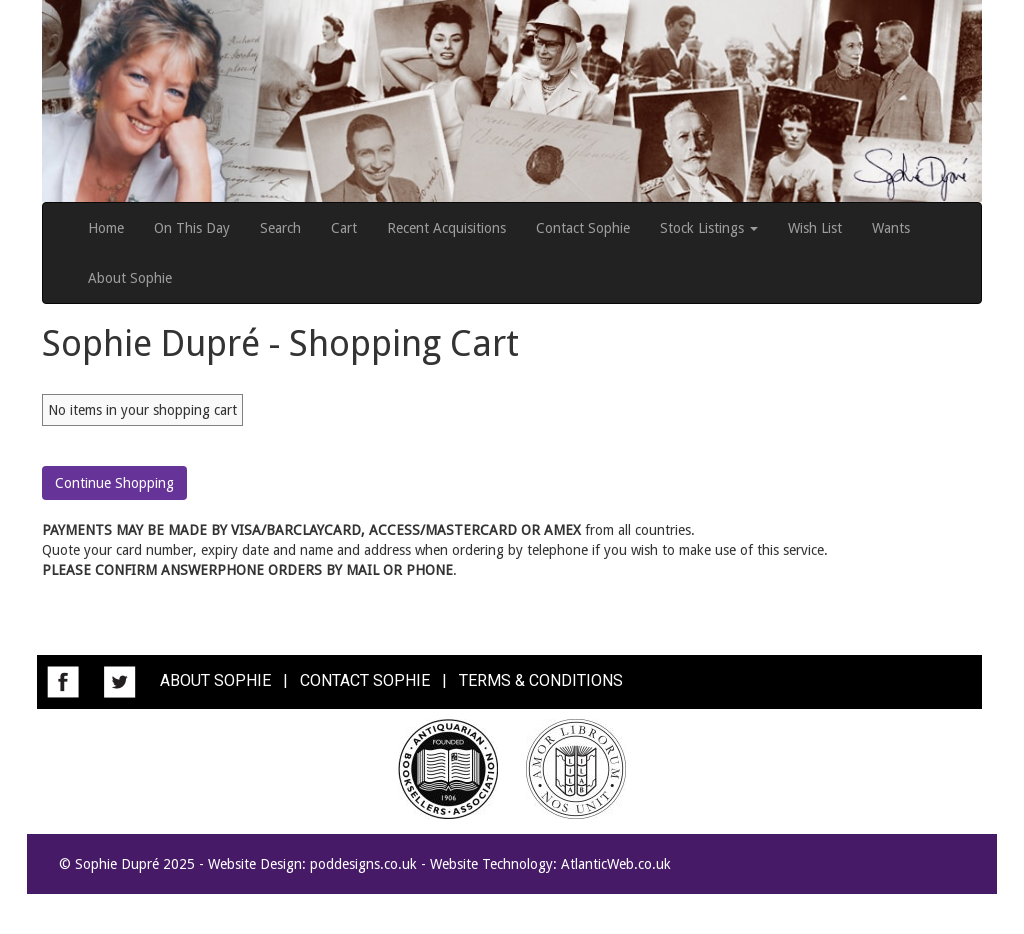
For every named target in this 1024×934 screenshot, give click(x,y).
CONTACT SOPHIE (365, 680)
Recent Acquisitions (446, 228)
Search (280, 228)
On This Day (192, 228)
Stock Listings (709, 228)
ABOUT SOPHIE (215, 680)
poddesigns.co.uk (363, 864)
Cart (344, 228)
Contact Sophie (583, 228)
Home (106, 228)
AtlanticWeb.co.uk (616, 864)
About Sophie (130, 278)
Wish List (815, 228)
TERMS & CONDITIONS (541, 680)
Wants (891, 228)
